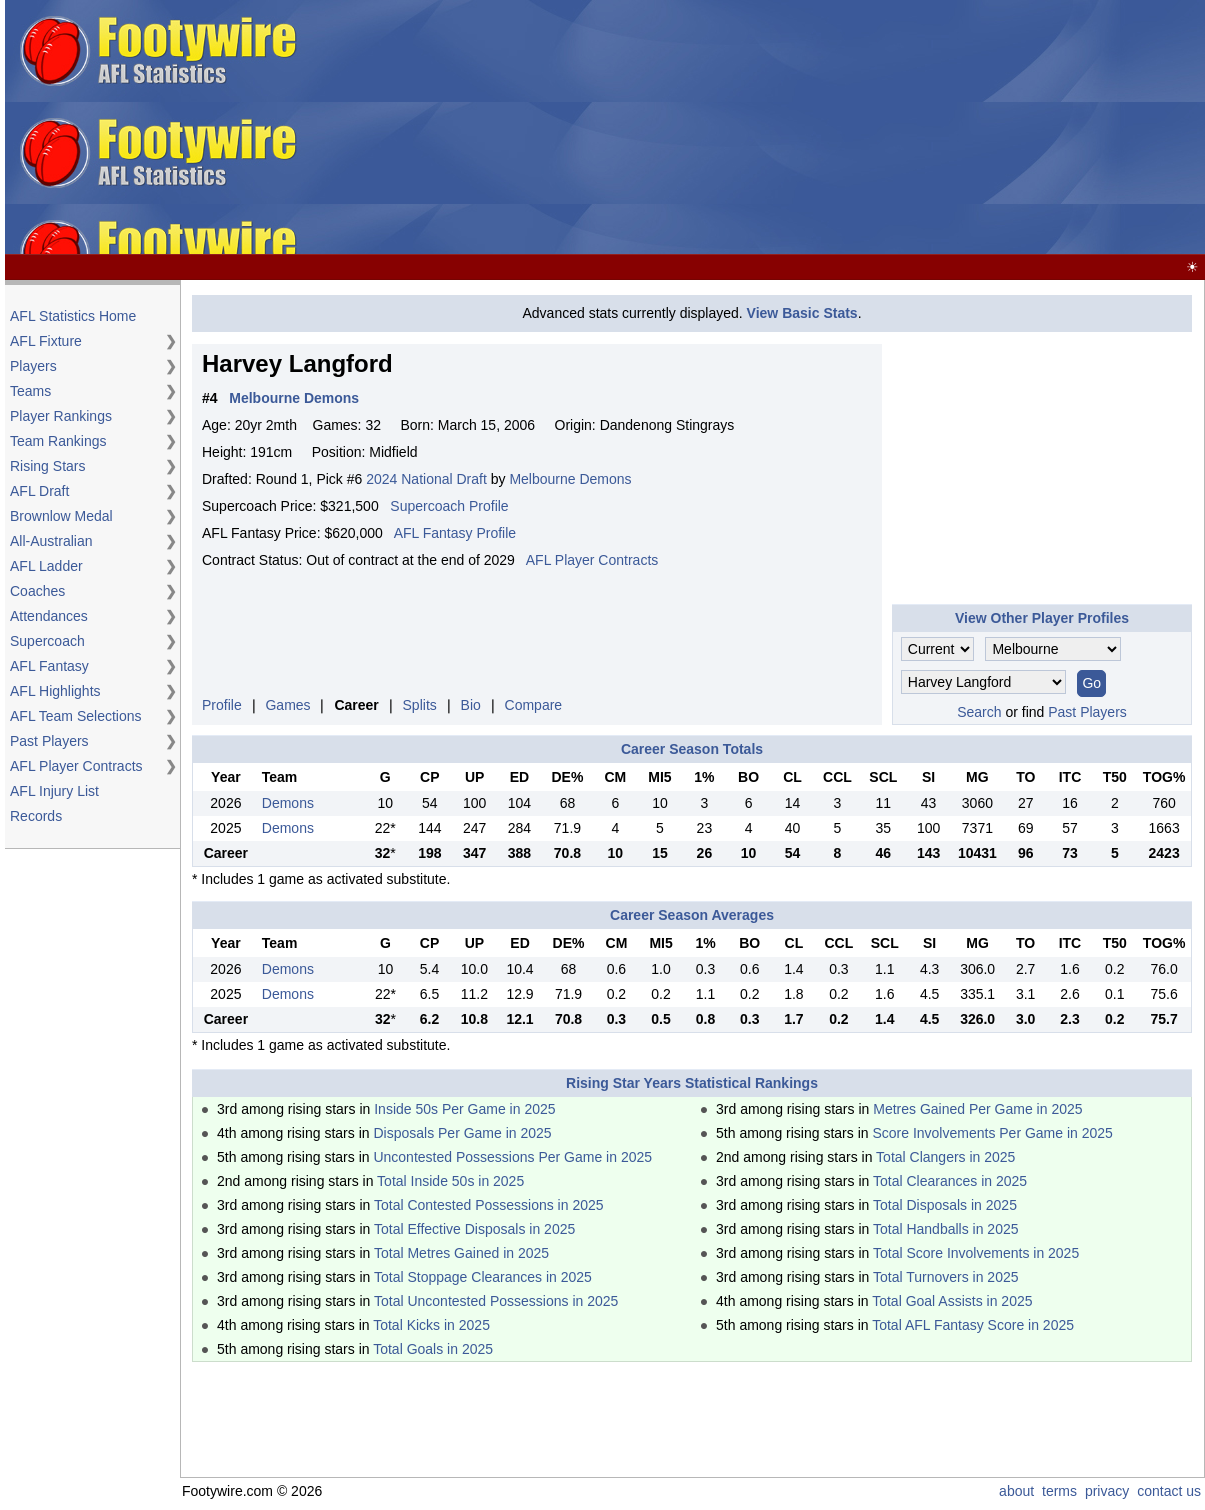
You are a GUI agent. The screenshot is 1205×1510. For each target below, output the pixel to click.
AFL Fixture (46, 341)
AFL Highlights (55, 691)
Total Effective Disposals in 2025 (474, 1229)
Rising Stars (47, 466)
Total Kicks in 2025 (431, 1325)
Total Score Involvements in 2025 (976, 1253)
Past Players (49, 741)
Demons (288, 803)
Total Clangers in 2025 (945, 1157)
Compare (534, 705)
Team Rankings (58, 441)
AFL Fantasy (49, 666)
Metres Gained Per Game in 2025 (977, 1109)
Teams (30, 391)
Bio (471, 705)
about (1016, 1491)
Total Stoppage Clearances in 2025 (483, 1277)
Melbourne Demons (570, 479)
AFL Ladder (46, 566)
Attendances (49, 616)
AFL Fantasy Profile (455, 533)
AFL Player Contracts (76, 766)
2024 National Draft (426, 479)
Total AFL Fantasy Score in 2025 (973, 1325)
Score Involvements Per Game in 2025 (992, 1133)
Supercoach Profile (449, 506)
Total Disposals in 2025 (945, 1205)
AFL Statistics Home (73, 316)
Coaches (37, 591)
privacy (1107, 1491)
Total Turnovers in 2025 (946, 1277)
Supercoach (47, 641)
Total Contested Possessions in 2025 (489, 1205)
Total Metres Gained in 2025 (461, 1253)
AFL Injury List (54, 791)
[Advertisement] (755, 128)
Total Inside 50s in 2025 (450, 1181)
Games (287, 705)
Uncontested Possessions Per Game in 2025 (512, 1157)
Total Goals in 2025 (433, 1349)
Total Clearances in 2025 (950, 1181)
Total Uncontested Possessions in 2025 (496, 1301)
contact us (1169, 1491)
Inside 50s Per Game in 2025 (464, 1109)
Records (36, 816)
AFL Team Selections (76, 716)
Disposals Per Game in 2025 (462, 1133)
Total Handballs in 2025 (946, 1229)
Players (33, 366)
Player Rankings (61, 416)
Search (979, 712)
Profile (222, 705)
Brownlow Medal (61, 516)
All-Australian (51, 541)
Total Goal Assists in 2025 (952, 1301)
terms (1059, 1491)
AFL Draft (39, 491)
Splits (420, 705)
